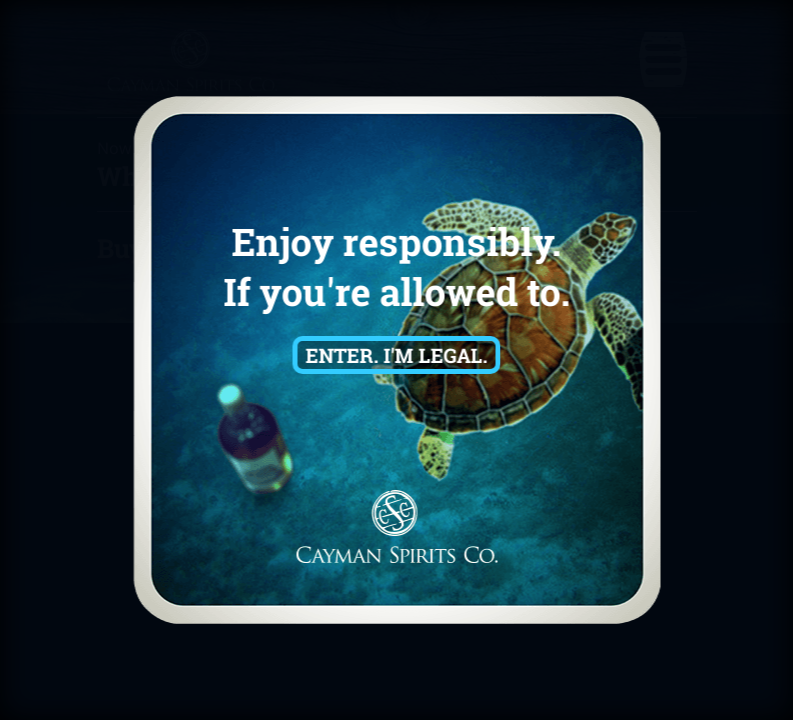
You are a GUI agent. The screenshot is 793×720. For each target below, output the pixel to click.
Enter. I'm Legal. (397, 355)
